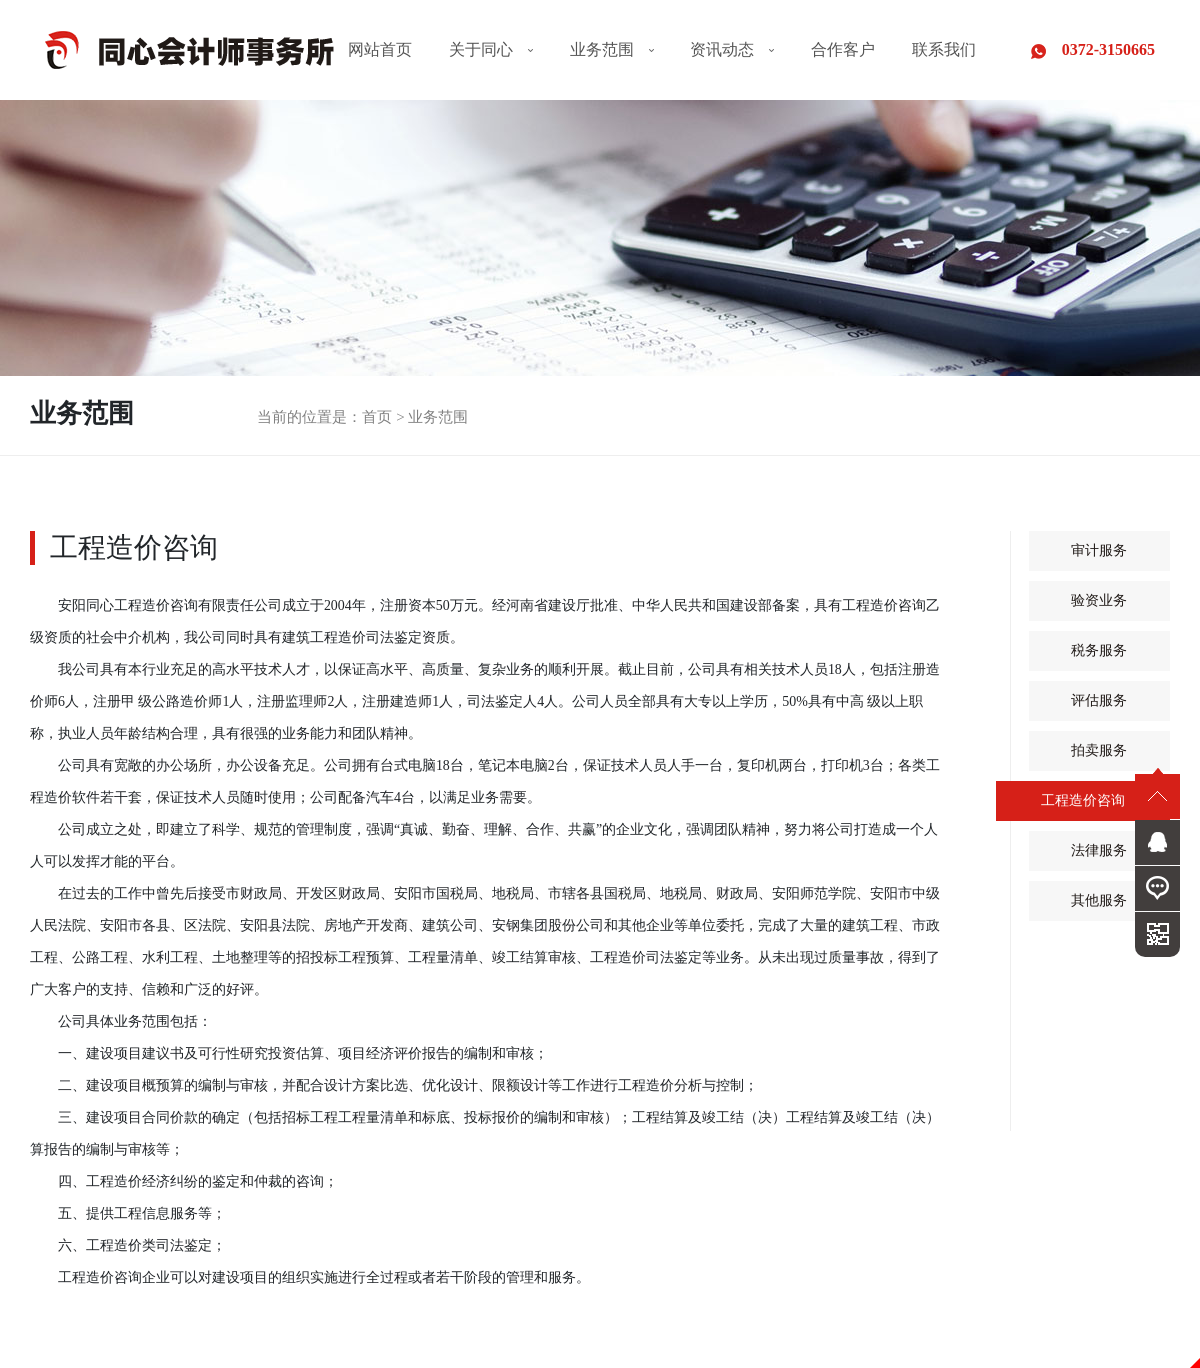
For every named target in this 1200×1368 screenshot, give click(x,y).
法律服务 (1099, 851)
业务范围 (612, 49)
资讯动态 (732, 49)
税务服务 (1099, 651)
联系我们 (944, 49)
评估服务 (1099, 701)
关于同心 (491, 49)
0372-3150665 (1093, 50)
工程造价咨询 (1083, 801)
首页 (377, 417)
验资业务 (1099, 601)
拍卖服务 (1099, 751)
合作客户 (843, 49)
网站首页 (380, 49)
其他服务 (1099, 901)
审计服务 (1099, 551)
